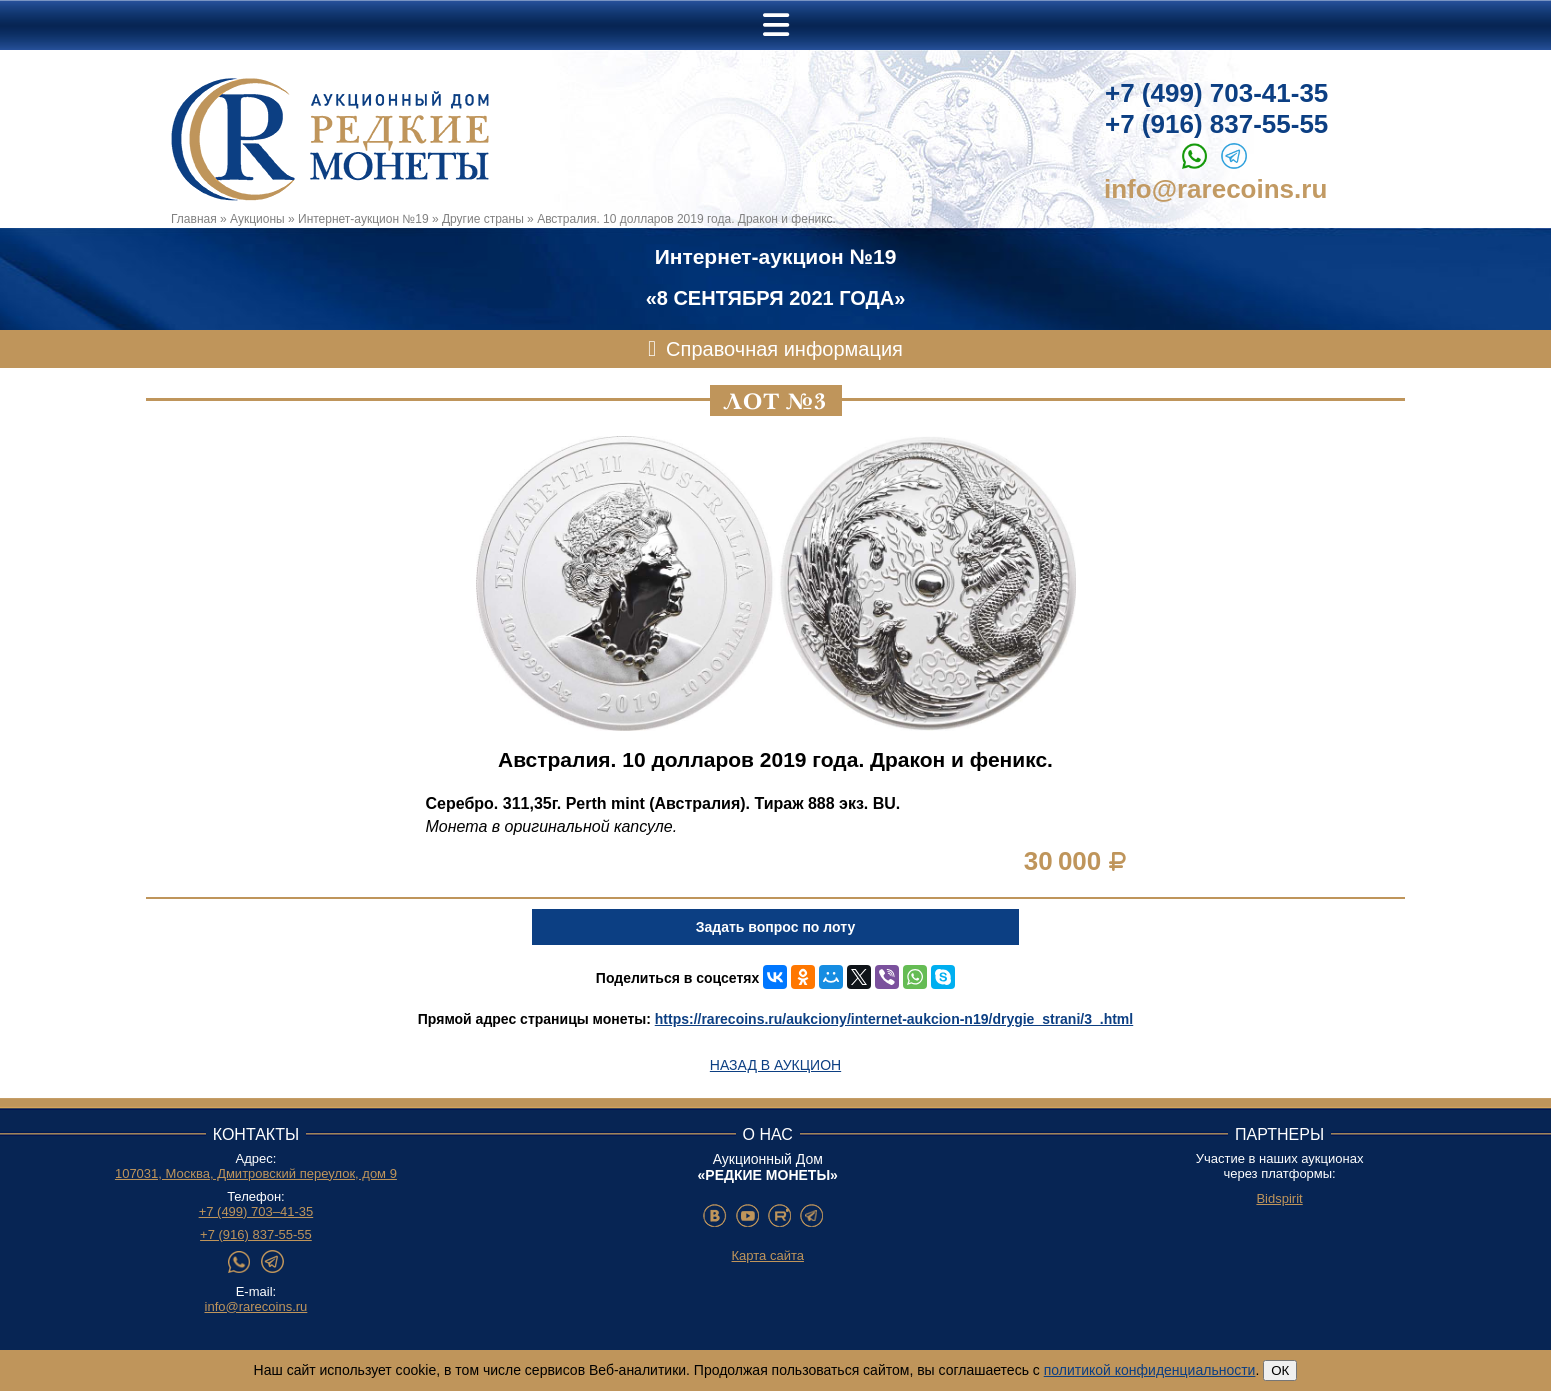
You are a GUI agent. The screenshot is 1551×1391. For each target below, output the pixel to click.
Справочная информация (784, 349)
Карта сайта (768, 1255)
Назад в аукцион (775, 1065)
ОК (1280, 1370)
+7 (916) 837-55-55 (1216, 124)
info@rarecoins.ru (1215, 189)
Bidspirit (1279, 1198)
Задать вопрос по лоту (775, 927)
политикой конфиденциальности (1150, 1370)
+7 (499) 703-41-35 (1216, 93)
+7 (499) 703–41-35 (256, 1211)
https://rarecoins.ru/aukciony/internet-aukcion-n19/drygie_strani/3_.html (894, 1019)
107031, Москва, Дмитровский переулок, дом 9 (256, 1173)
